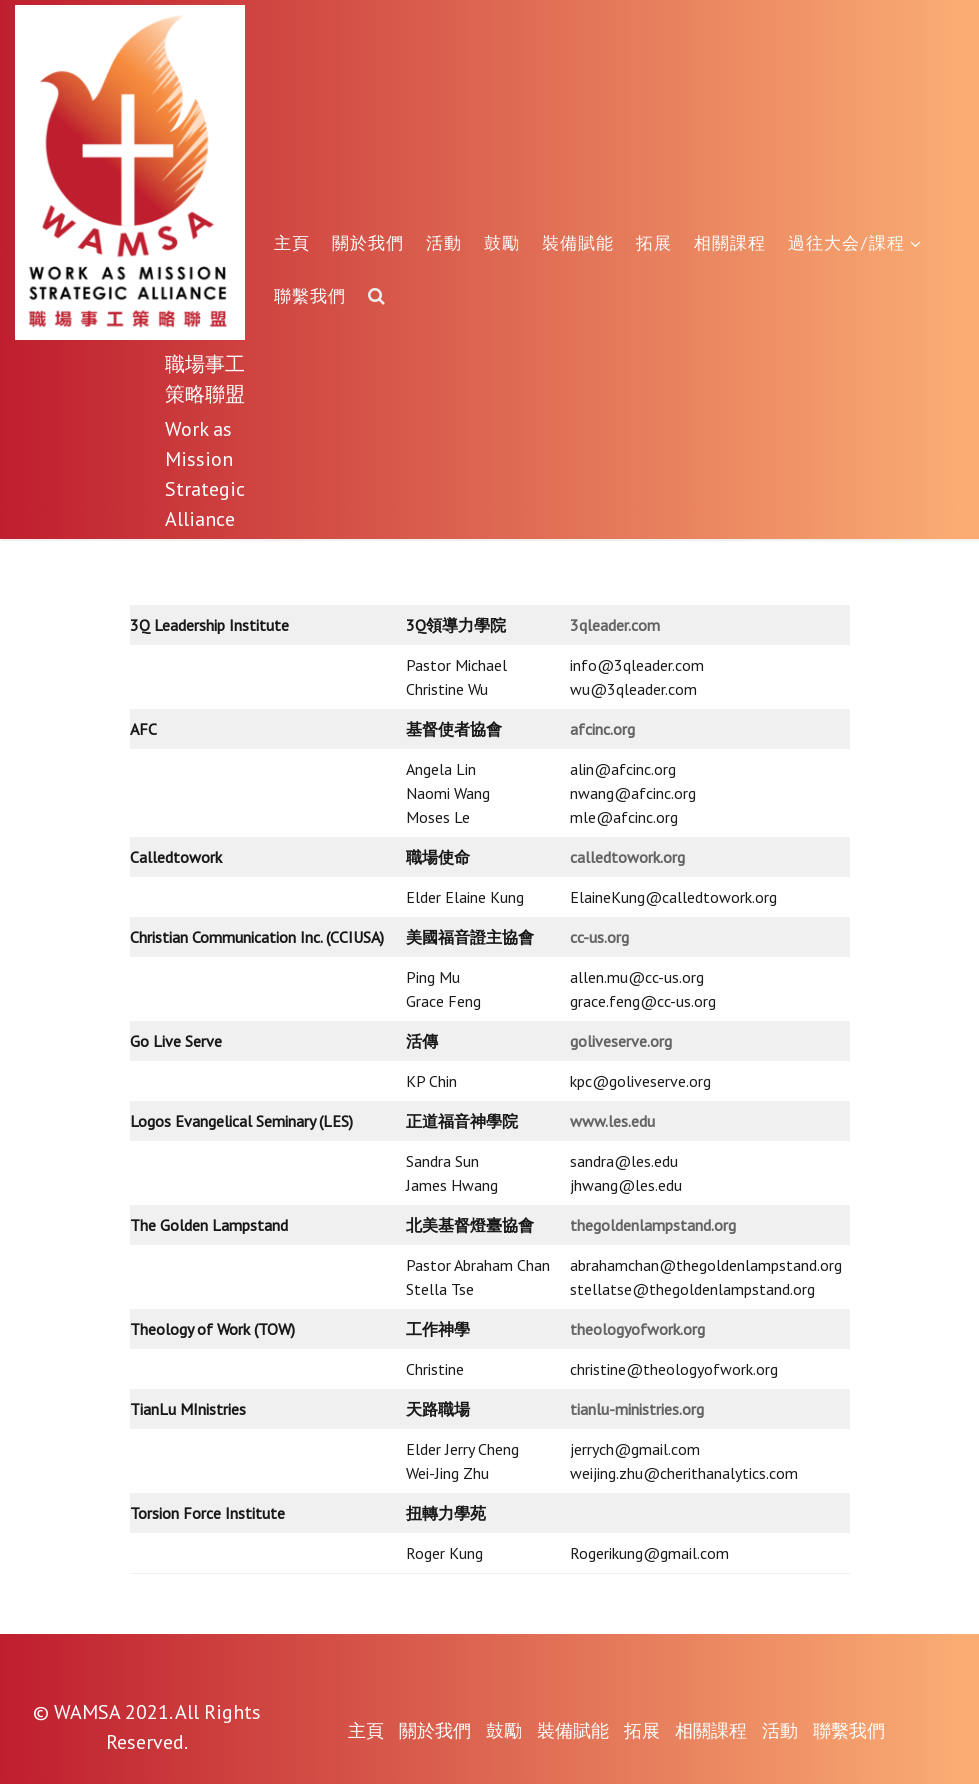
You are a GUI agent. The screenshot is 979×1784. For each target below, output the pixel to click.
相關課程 (730, 242)
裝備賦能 (578, 242)
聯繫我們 (310, 295)
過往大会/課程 (855, 242)
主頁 (292, 242)
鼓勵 (502, 242)
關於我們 (368, 242)
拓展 (654, 242)
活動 (444, 242)
